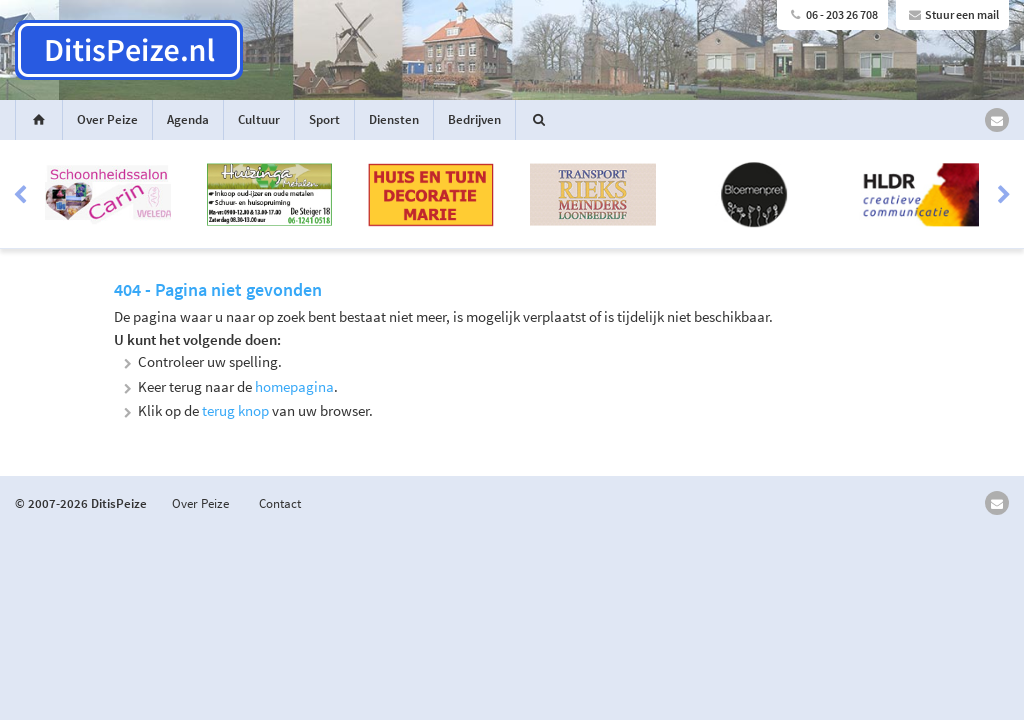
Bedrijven (474, 119)
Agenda (188, 119)
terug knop (235, 410)
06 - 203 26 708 (832, 14)
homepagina (294, 386)
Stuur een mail (952, 14)
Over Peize (107, 119)
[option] (512, 195)
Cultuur (259, 119)
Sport (324, 119)
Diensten (394, 119)
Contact (280, 503)
